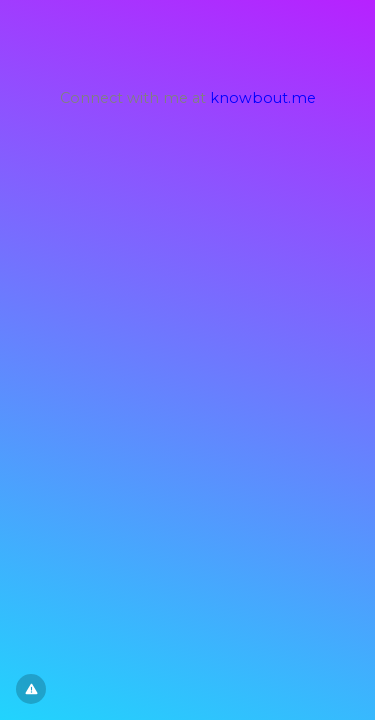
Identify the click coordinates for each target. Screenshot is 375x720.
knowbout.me (263, 98)
